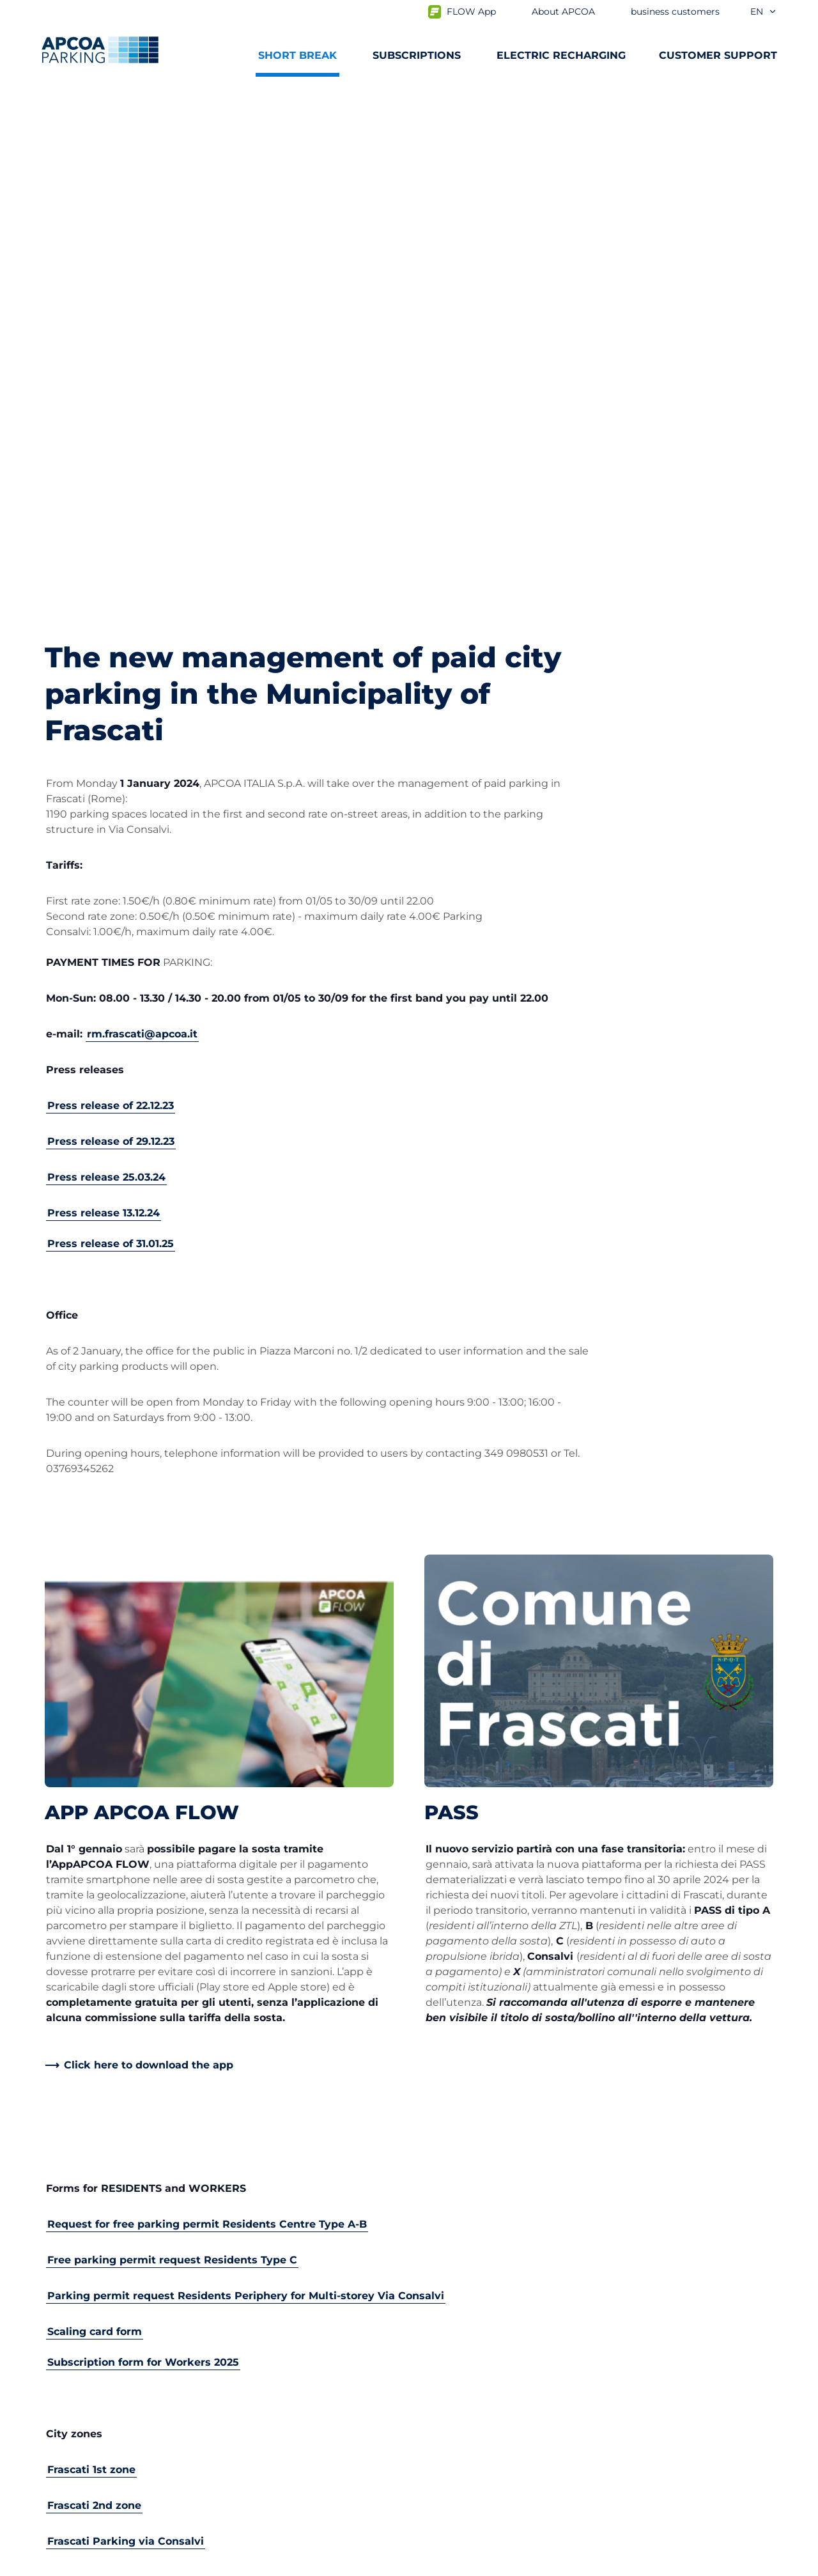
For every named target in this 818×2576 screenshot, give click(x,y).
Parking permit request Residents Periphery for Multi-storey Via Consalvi (245, 1784)
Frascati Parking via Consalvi (125, 2030)
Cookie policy (169, 2564)
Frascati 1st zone (91, 1958)
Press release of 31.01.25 (110, 732)
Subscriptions (80, 2230)
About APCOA (455, 2210)
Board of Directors (465, 2415)
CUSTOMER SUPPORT (718, 55)
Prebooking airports (95, 2251)
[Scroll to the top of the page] (797, 2114)
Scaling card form (94, 1820)
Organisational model (474, 2455)
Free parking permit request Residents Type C (172, 1748)
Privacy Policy (76, 2564)
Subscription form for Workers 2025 (143, 1851)
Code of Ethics (456, 2435)
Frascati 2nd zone (94, 1994)
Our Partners (451, 2317)
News (433, 2476)
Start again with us (467, 2394)
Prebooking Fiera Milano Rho (118, 2292)
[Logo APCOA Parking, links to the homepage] (100, 50)
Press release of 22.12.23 (110, 594)
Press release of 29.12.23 (110, 630)
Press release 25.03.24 (106, 666)
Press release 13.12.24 (103, 701)
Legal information (269, 2564)
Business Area (455, 2297)
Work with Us (453, 2230)
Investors (443, 2338)
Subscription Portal (94, 2312)
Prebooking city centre (103, 2271)
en (763, 11)
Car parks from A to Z (98, 2210)
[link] (139, 1554)
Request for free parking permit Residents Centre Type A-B (207, 1713)
